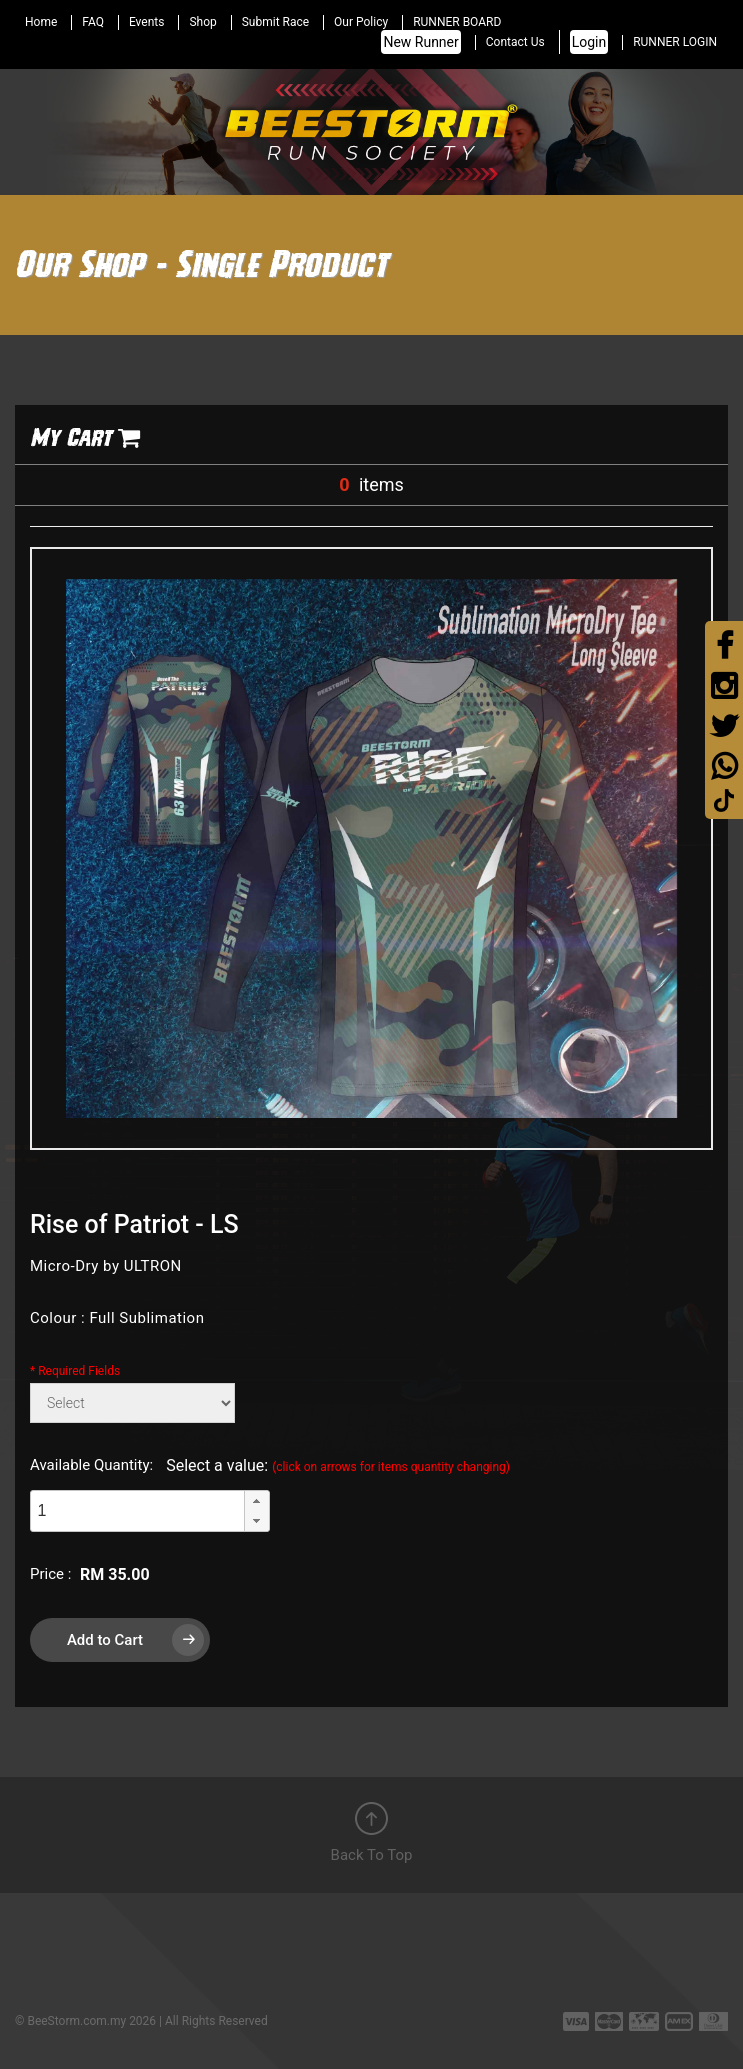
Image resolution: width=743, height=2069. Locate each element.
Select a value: (338, 1465)
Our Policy (361, 22)
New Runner (420, 42)
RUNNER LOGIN (675, 42)
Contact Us (515, 42)
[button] (257, 1501)
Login (589, 42)
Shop (202, 22)
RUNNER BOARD (457, 22)
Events (147, 22)
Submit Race (275, 22)
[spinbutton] (137, 1511)
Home (41, 22)
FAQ (93, 22)
